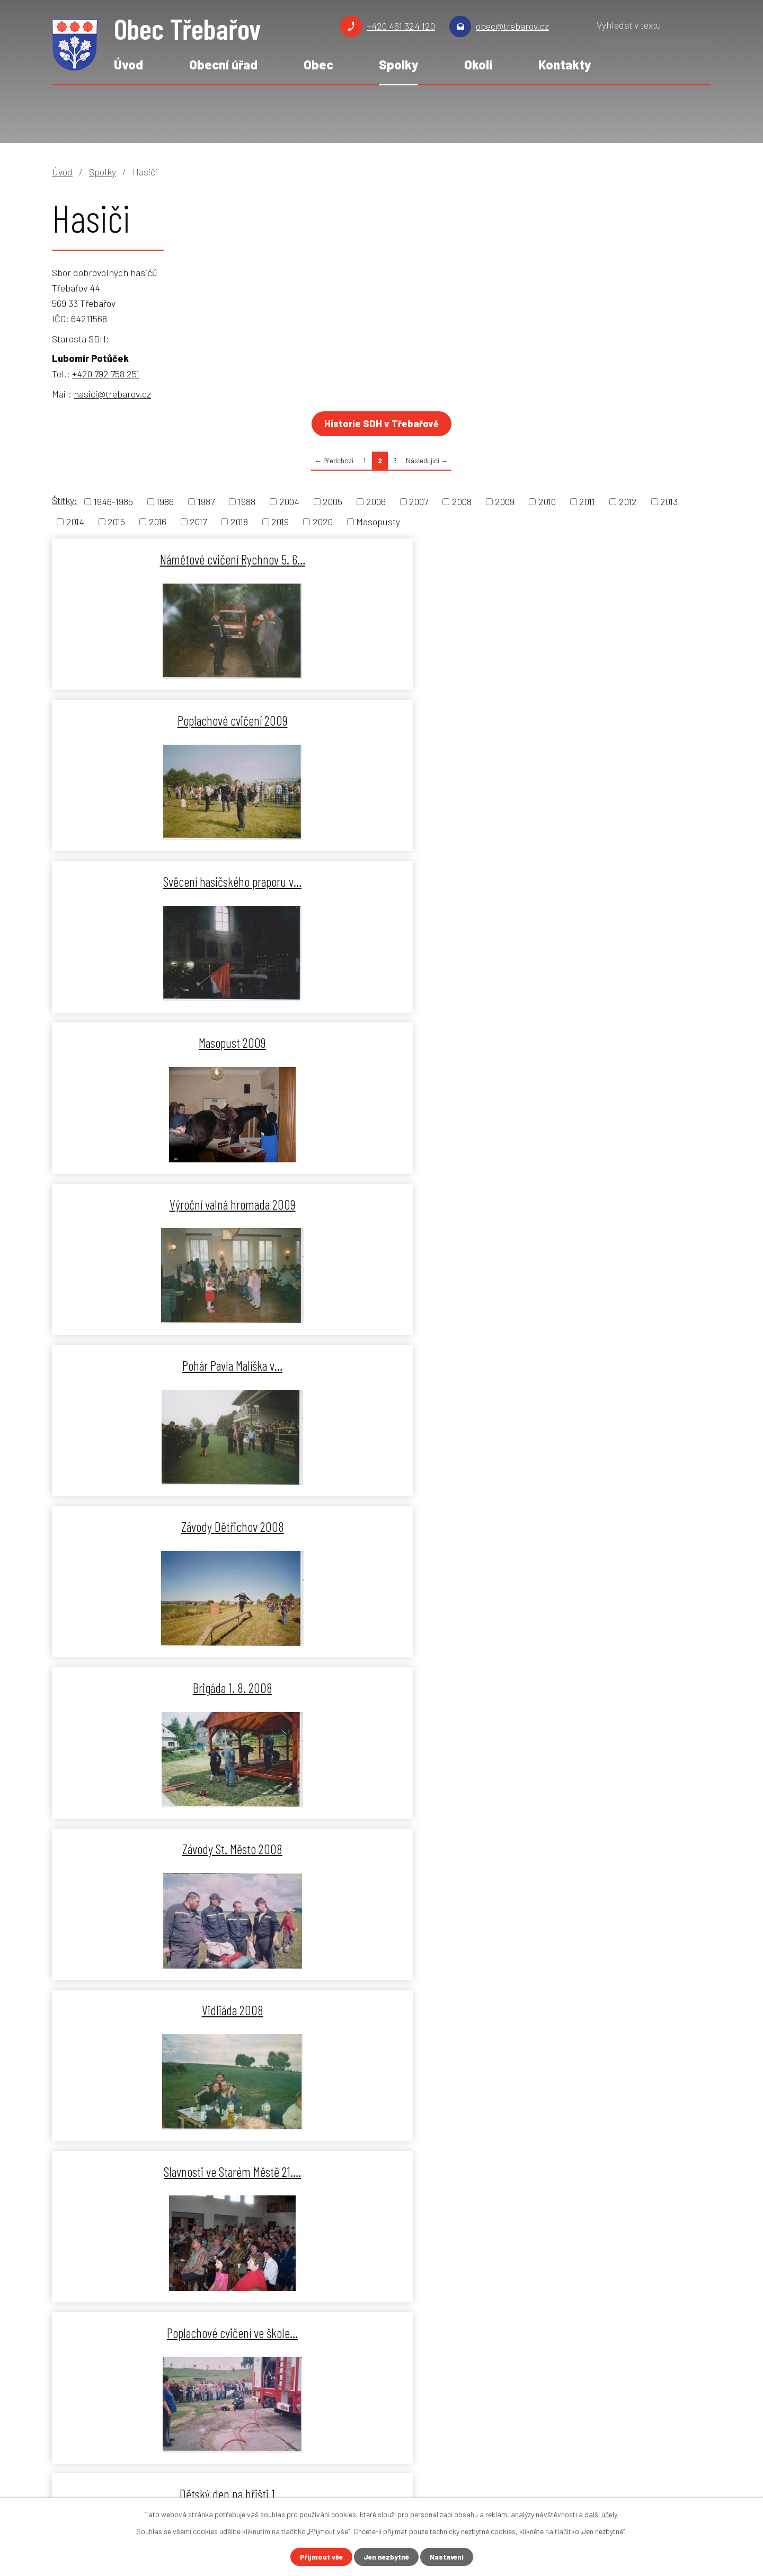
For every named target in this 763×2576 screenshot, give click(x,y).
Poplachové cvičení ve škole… (602, 1043)
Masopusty (378, 521)
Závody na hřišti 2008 (380, 1204)
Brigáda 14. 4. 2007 (158, 1688)
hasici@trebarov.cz (112, 394)
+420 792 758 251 (105, 374)
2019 (280, 521)
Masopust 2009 (158, 720)
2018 (239, 521)
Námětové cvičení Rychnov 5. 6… (158, 559)
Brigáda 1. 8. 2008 (380, 881)
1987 (206, 501)
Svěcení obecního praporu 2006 (380, 1849)
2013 (669, 501)
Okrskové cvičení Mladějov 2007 (603, 1526)
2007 (418, 501)
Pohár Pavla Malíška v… (603, 720)
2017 (198, 521)
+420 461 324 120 (401, 26)
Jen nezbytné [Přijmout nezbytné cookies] (386, 2556)
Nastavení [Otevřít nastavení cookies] (449, 2556)
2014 (75, 521)
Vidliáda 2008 (158, 1043)
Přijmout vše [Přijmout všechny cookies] (319, 2556)
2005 (332, 501)
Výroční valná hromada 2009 (380, 720)
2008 (462, 501)
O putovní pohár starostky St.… (158, 1526)
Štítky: (64, 500)
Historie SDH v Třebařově (381, 423)
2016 (157, 521)
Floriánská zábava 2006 (603, 1849)
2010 (547, 501)
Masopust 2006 (602, 2010)
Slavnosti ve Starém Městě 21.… (380, 1043)
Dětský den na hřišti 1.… (158, 1204)
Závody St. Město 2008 (603, 881)
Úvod (128, 64)
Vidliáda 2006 (158, 2010)
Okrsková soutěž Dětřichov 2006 (158, 1849)
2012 (628, 501)
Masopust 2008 (158, 1365)
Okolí (478, 64)
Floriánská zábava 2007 (381, 1365)
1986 (165, 501)
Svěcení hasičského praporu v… (603, 559)
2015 (116, 521)
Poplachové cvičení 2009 (380, 559)
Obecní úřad (223, 64)
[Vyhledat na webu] (654, 28)
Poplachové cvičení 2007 (381, 1526)
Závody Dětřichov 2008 (158, 881)
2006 (376, 501)
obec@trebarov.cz (512, 26)
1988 (246, 501)
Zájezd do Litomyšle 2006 (603, 1688)
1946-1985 (113, 501)
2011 (587, 501)
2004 (289, 501)
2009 (504, 501)
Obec (318, 64)
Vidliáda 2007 (603, 1365)
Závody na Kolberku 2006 (381, 2010)
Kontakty (564, 64)
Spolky (398, 64)
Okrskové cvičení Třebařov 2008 (602, 1204)
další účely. (601, 2513)
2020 (323, 521)
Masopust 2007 (380, 1688)
